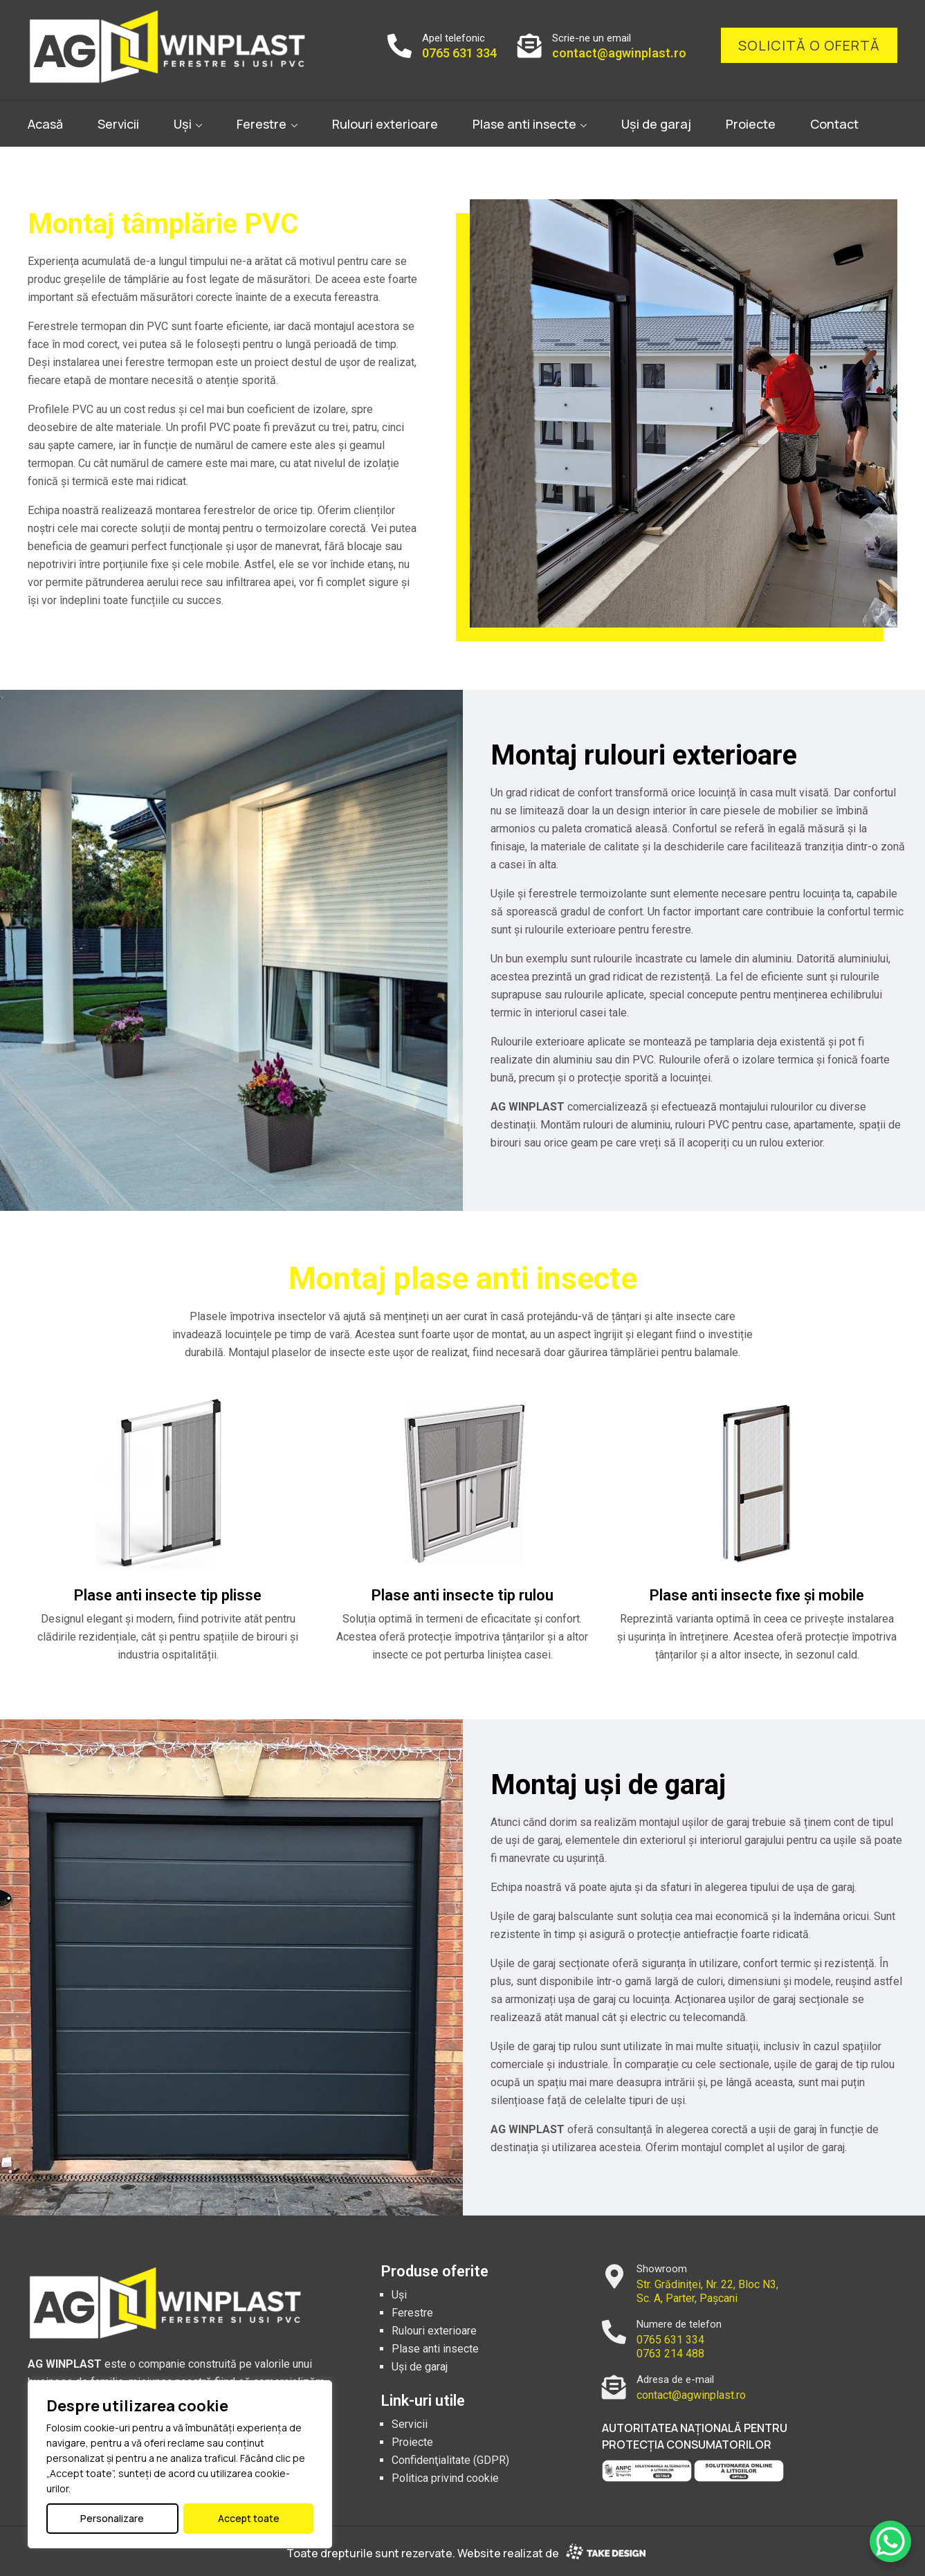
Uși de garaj (656, 124)
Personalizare (112, 2518)
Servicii (118, 124)
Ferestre (261, 124)
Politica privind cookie (445, 2478)
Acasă (45, 124)
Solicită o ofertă (809, 45)
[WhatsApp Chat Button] (890, 2541)
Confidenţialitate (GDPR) (450, 2460)
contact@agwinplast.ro (619, 53)
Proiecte (751, 124)
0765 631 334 (459, 53)
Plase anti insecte (524, 124)
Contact (834, 124)
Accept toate (249, 2518)
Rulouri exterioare (385, 124)
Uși (183, 124)
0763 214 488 (670, 2353)
